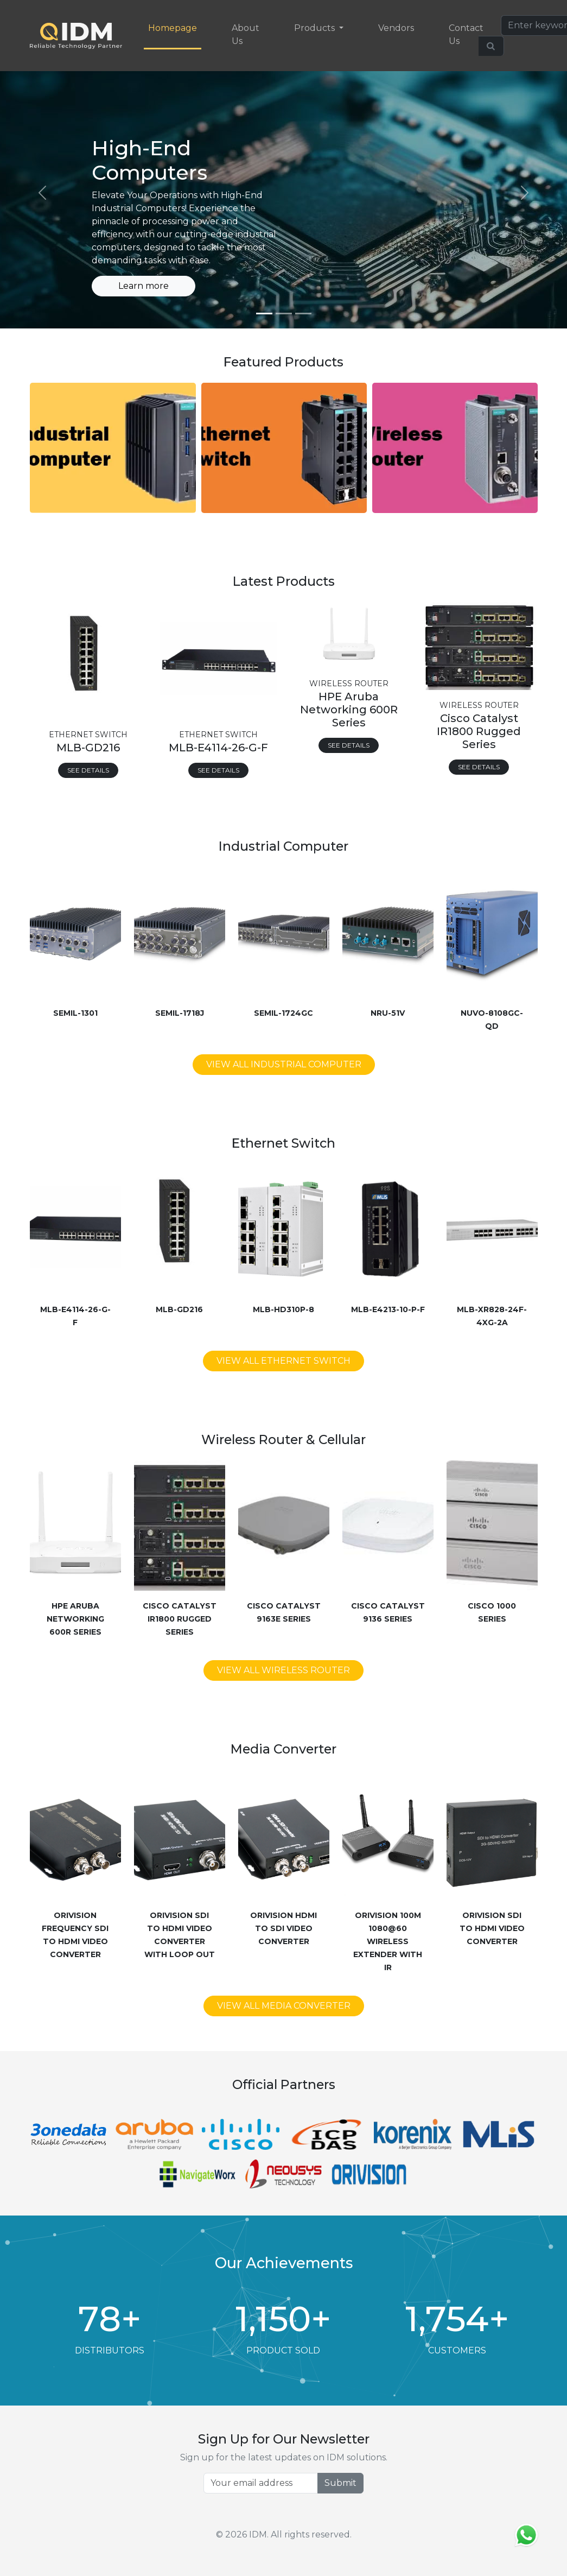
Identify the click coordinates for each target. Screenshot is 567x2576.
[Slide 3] (303, 313)
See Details (88, 770)
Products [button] (315, 28)
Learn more (143, 286)
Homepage (172, 28)
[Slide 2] (284, 313)
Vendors (396, 28)
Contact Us (466, 34)
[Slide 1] (264, 313)
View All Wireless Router (283, 1670)
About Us (245, 34)
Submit (340, 2483)
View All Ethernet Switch (283, 1361)
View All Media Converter (284, 2006)
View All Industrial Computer (283, 1064)
